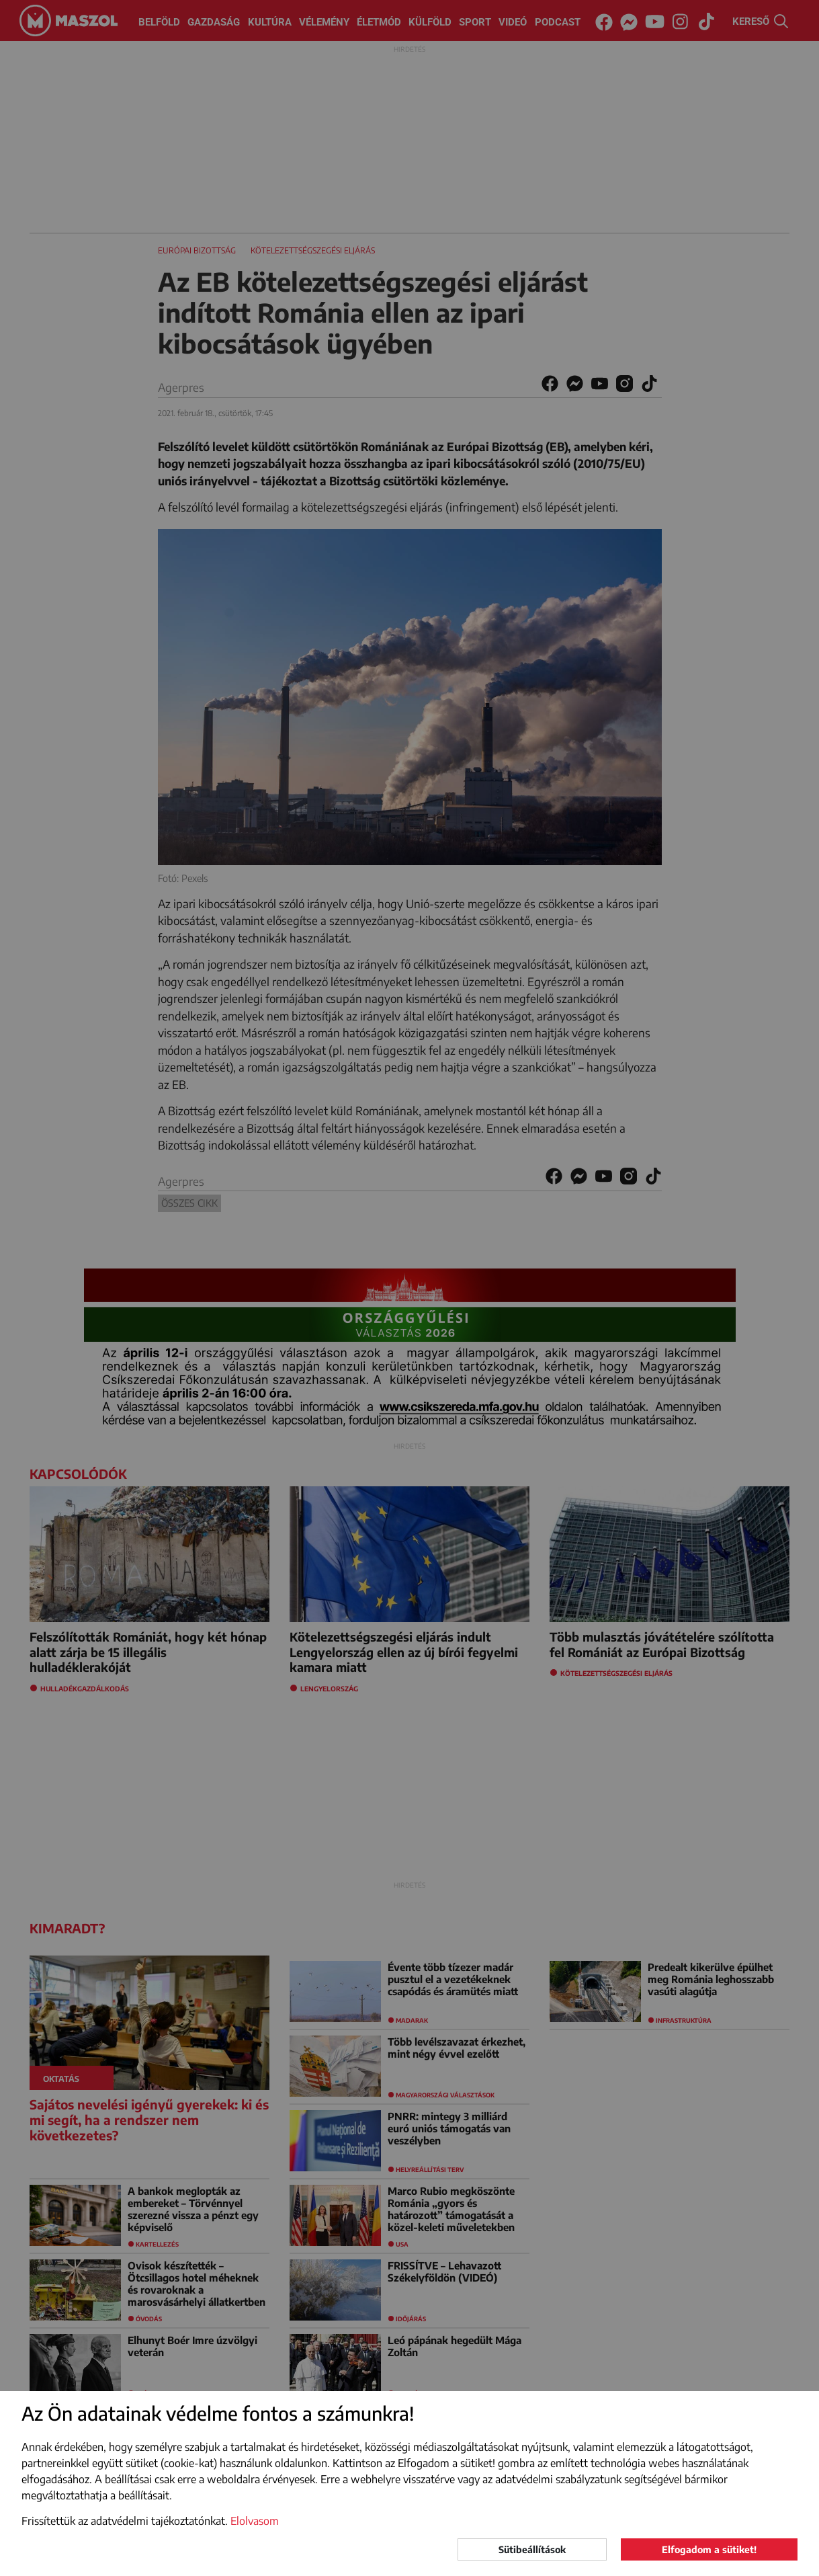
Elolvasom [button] (254, 2521)
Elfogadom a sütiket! (709, 2549)
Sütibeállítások (532, 2549)
